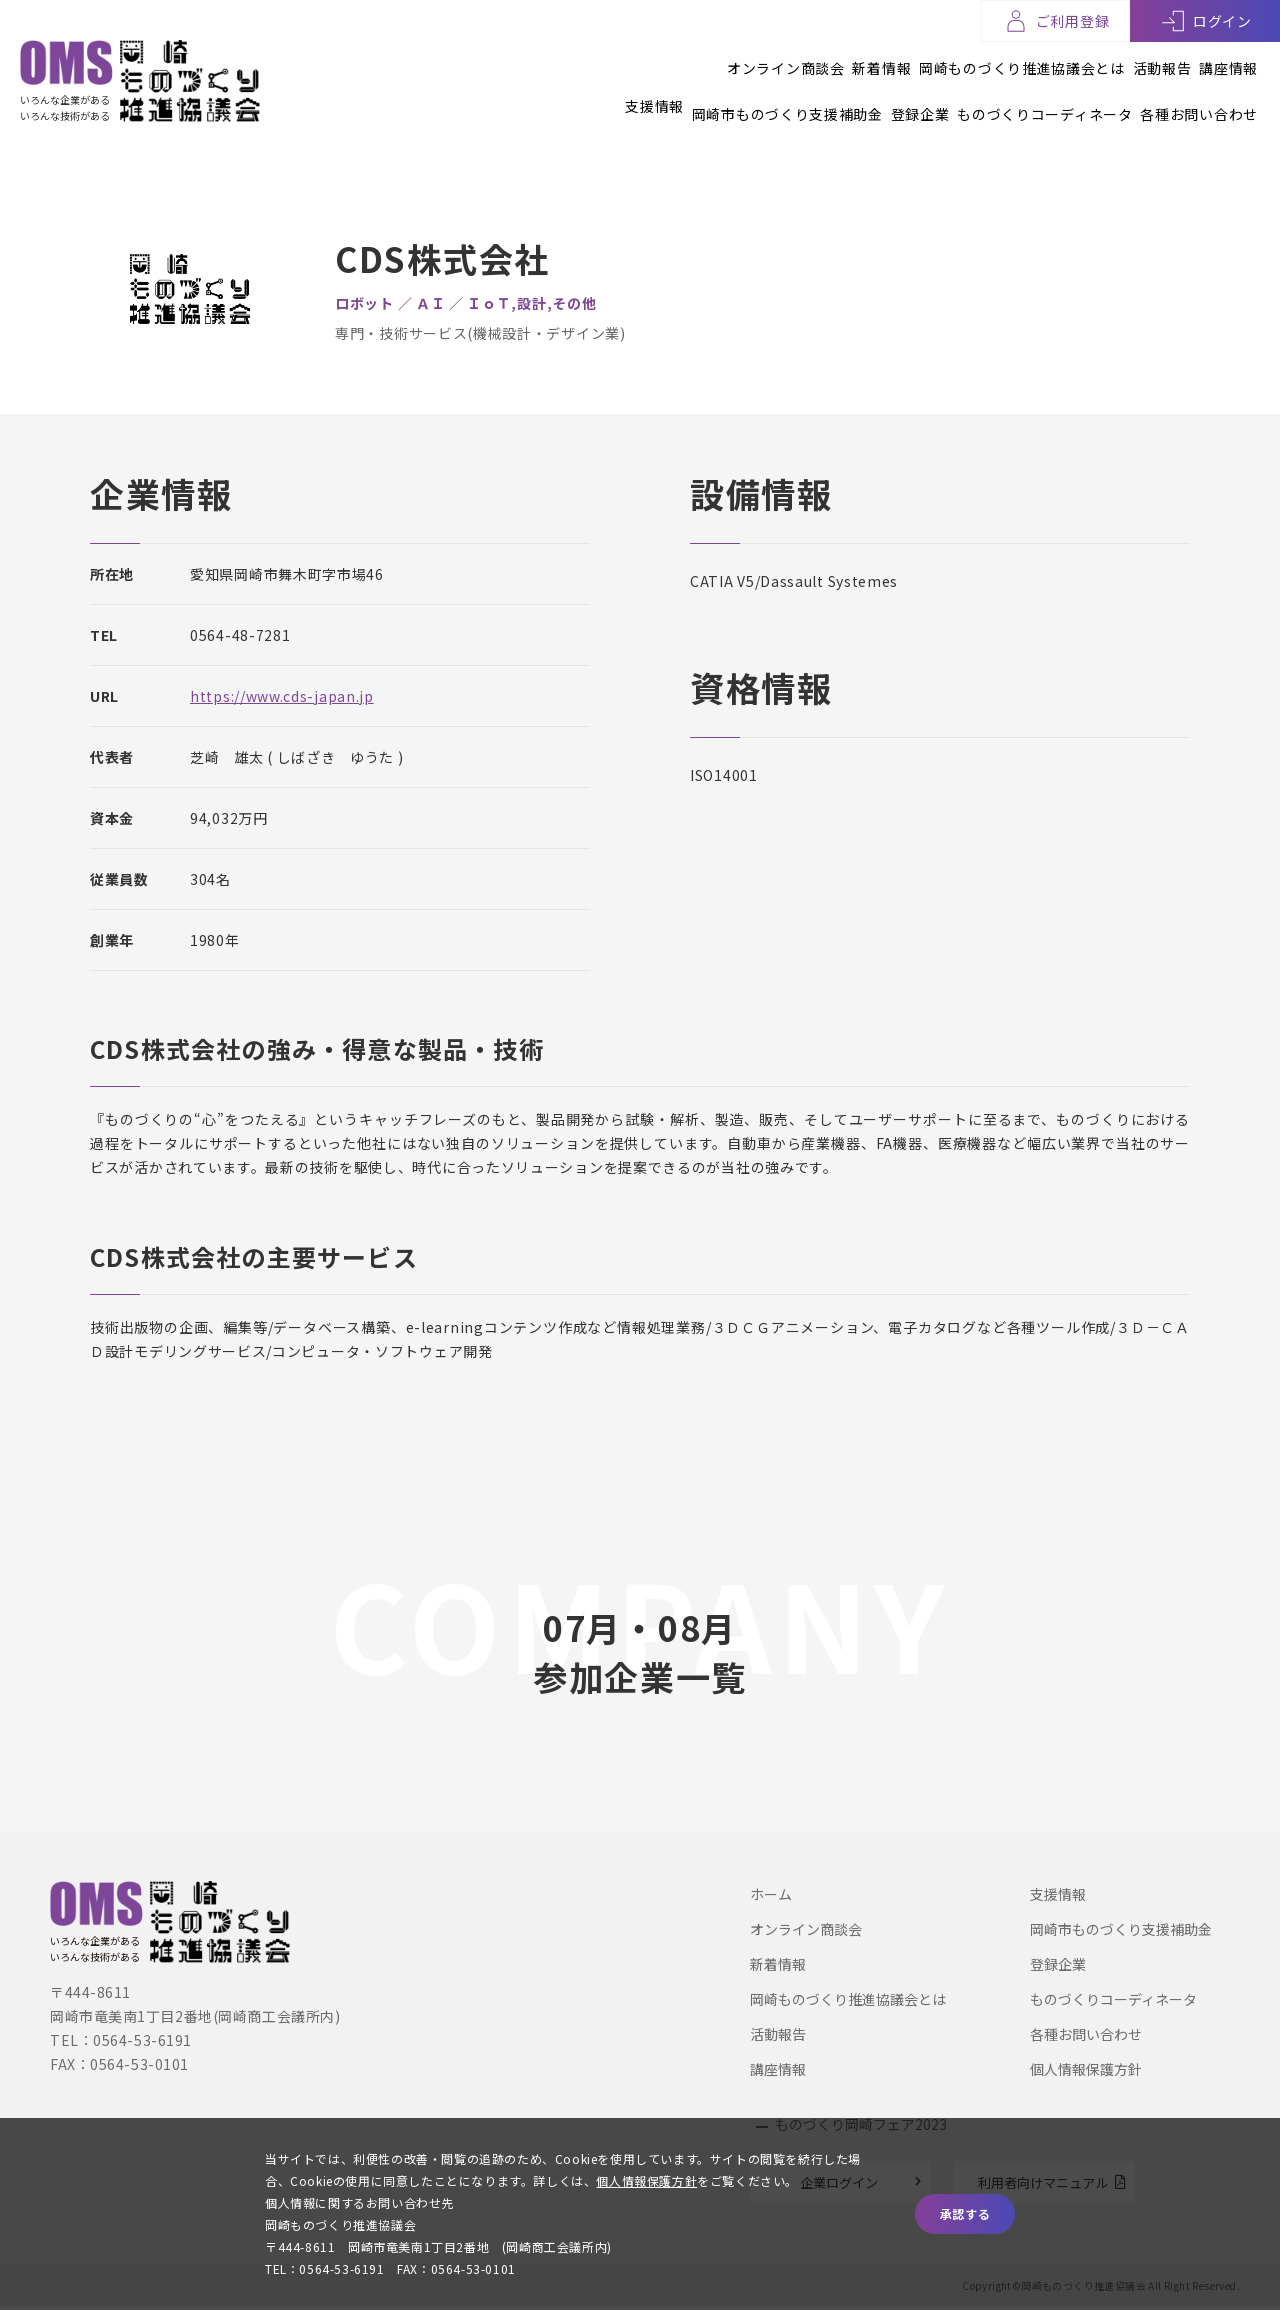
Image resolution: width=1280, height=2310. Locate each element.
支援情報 (549, 97)
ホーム (771, 1894)
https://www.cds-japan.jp (282, 696)
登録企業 (867, 97)
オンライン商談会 (681, 59)
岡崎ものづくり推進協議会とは (970, 59)
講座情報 (1228, 59)
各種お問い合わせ (1199, 97)
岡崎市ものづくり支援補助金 (708, 97)
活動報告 (1135, 59)
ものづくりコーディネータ (1018, 97)
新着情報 (803, 59)
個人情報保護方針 (1086, 2069)
